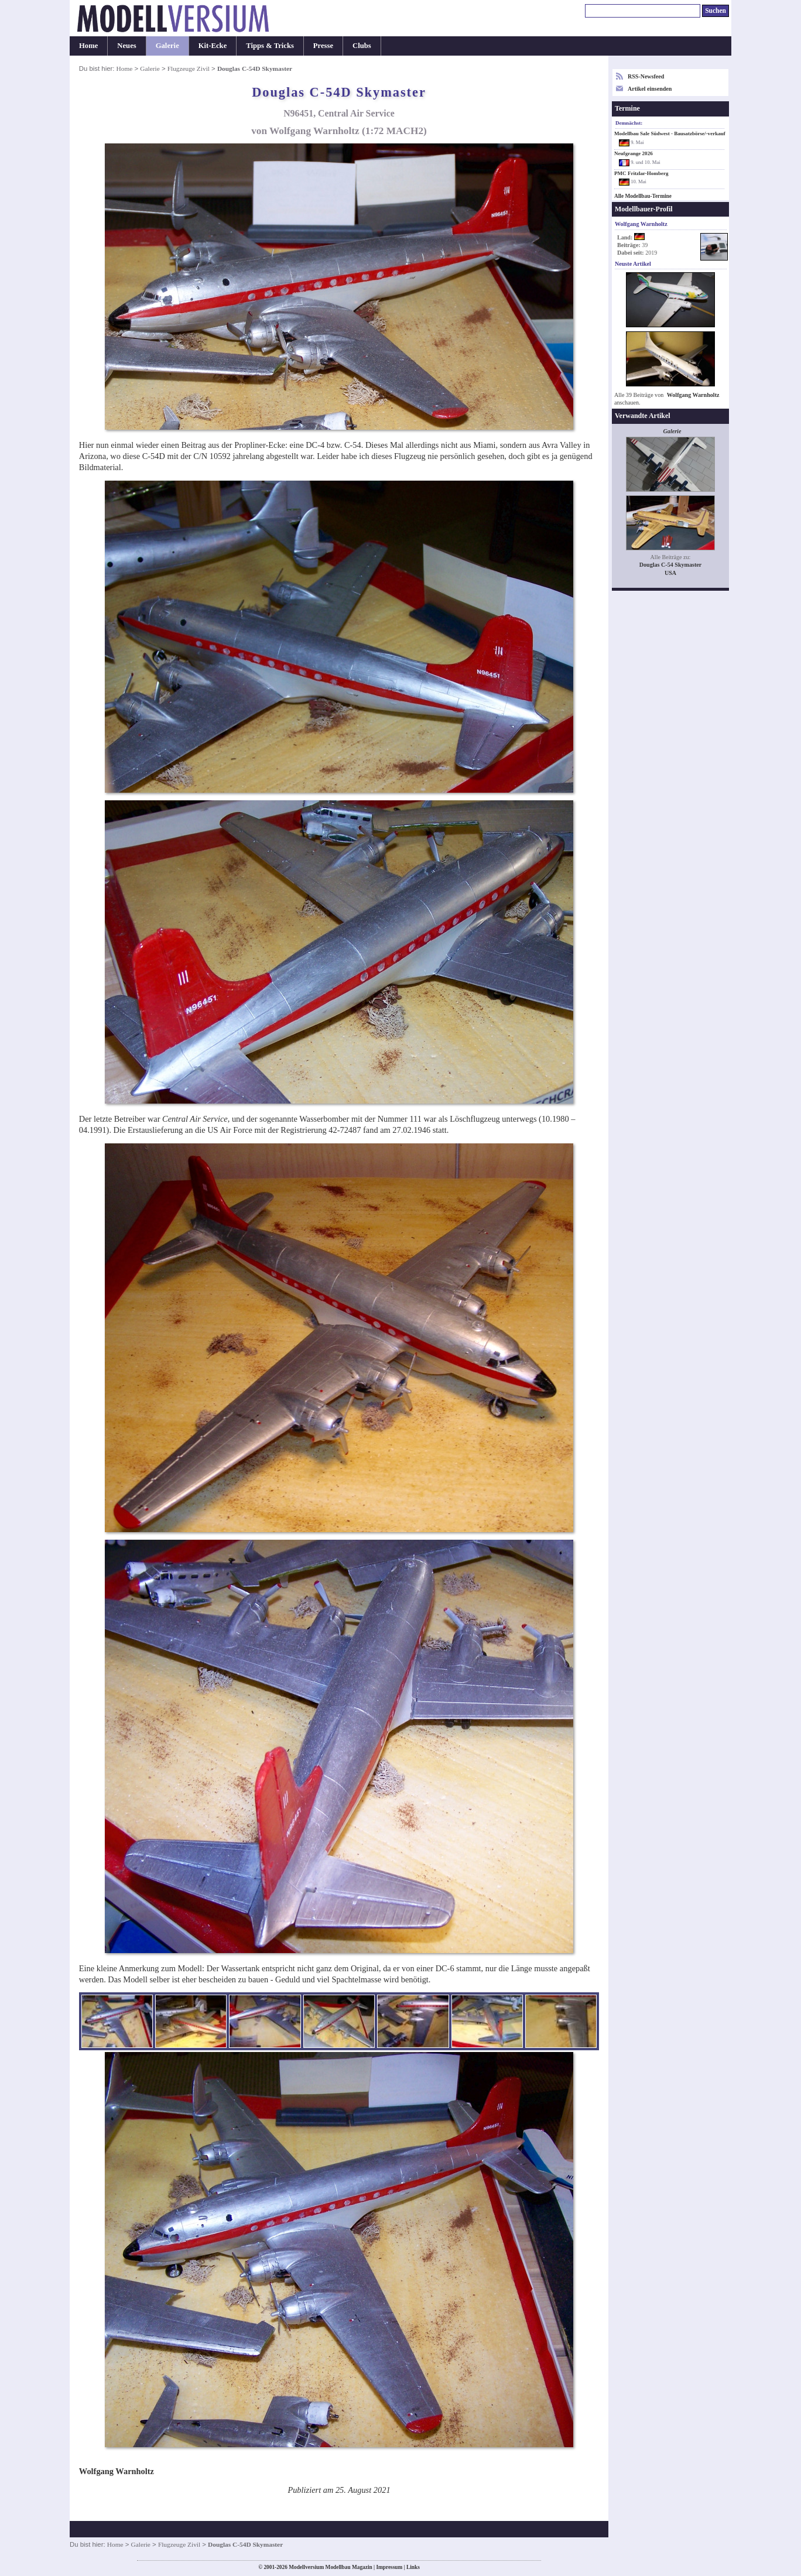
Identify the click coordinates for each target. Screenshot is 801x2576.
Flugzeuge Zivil (188, 68)
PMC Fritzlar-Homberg (641, 173)
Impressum (389, 2567)
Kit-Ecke (212, 46)
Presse (323, 46)
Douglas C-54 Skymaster (670, 564)
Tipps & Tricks (270, 46)
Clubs (361, 46)
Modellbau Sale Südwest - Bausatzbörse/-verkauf (669, 133)
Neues (126, 46)
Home (88, 46)
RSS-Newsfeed (646, 76)
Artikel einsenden (650, 88)
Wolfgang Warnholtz (693, 395)
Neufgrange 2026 (633, 153)
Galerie (167, 46)
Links (413, 2567)
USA (670, 573)
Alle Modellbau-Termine (643, 196)
